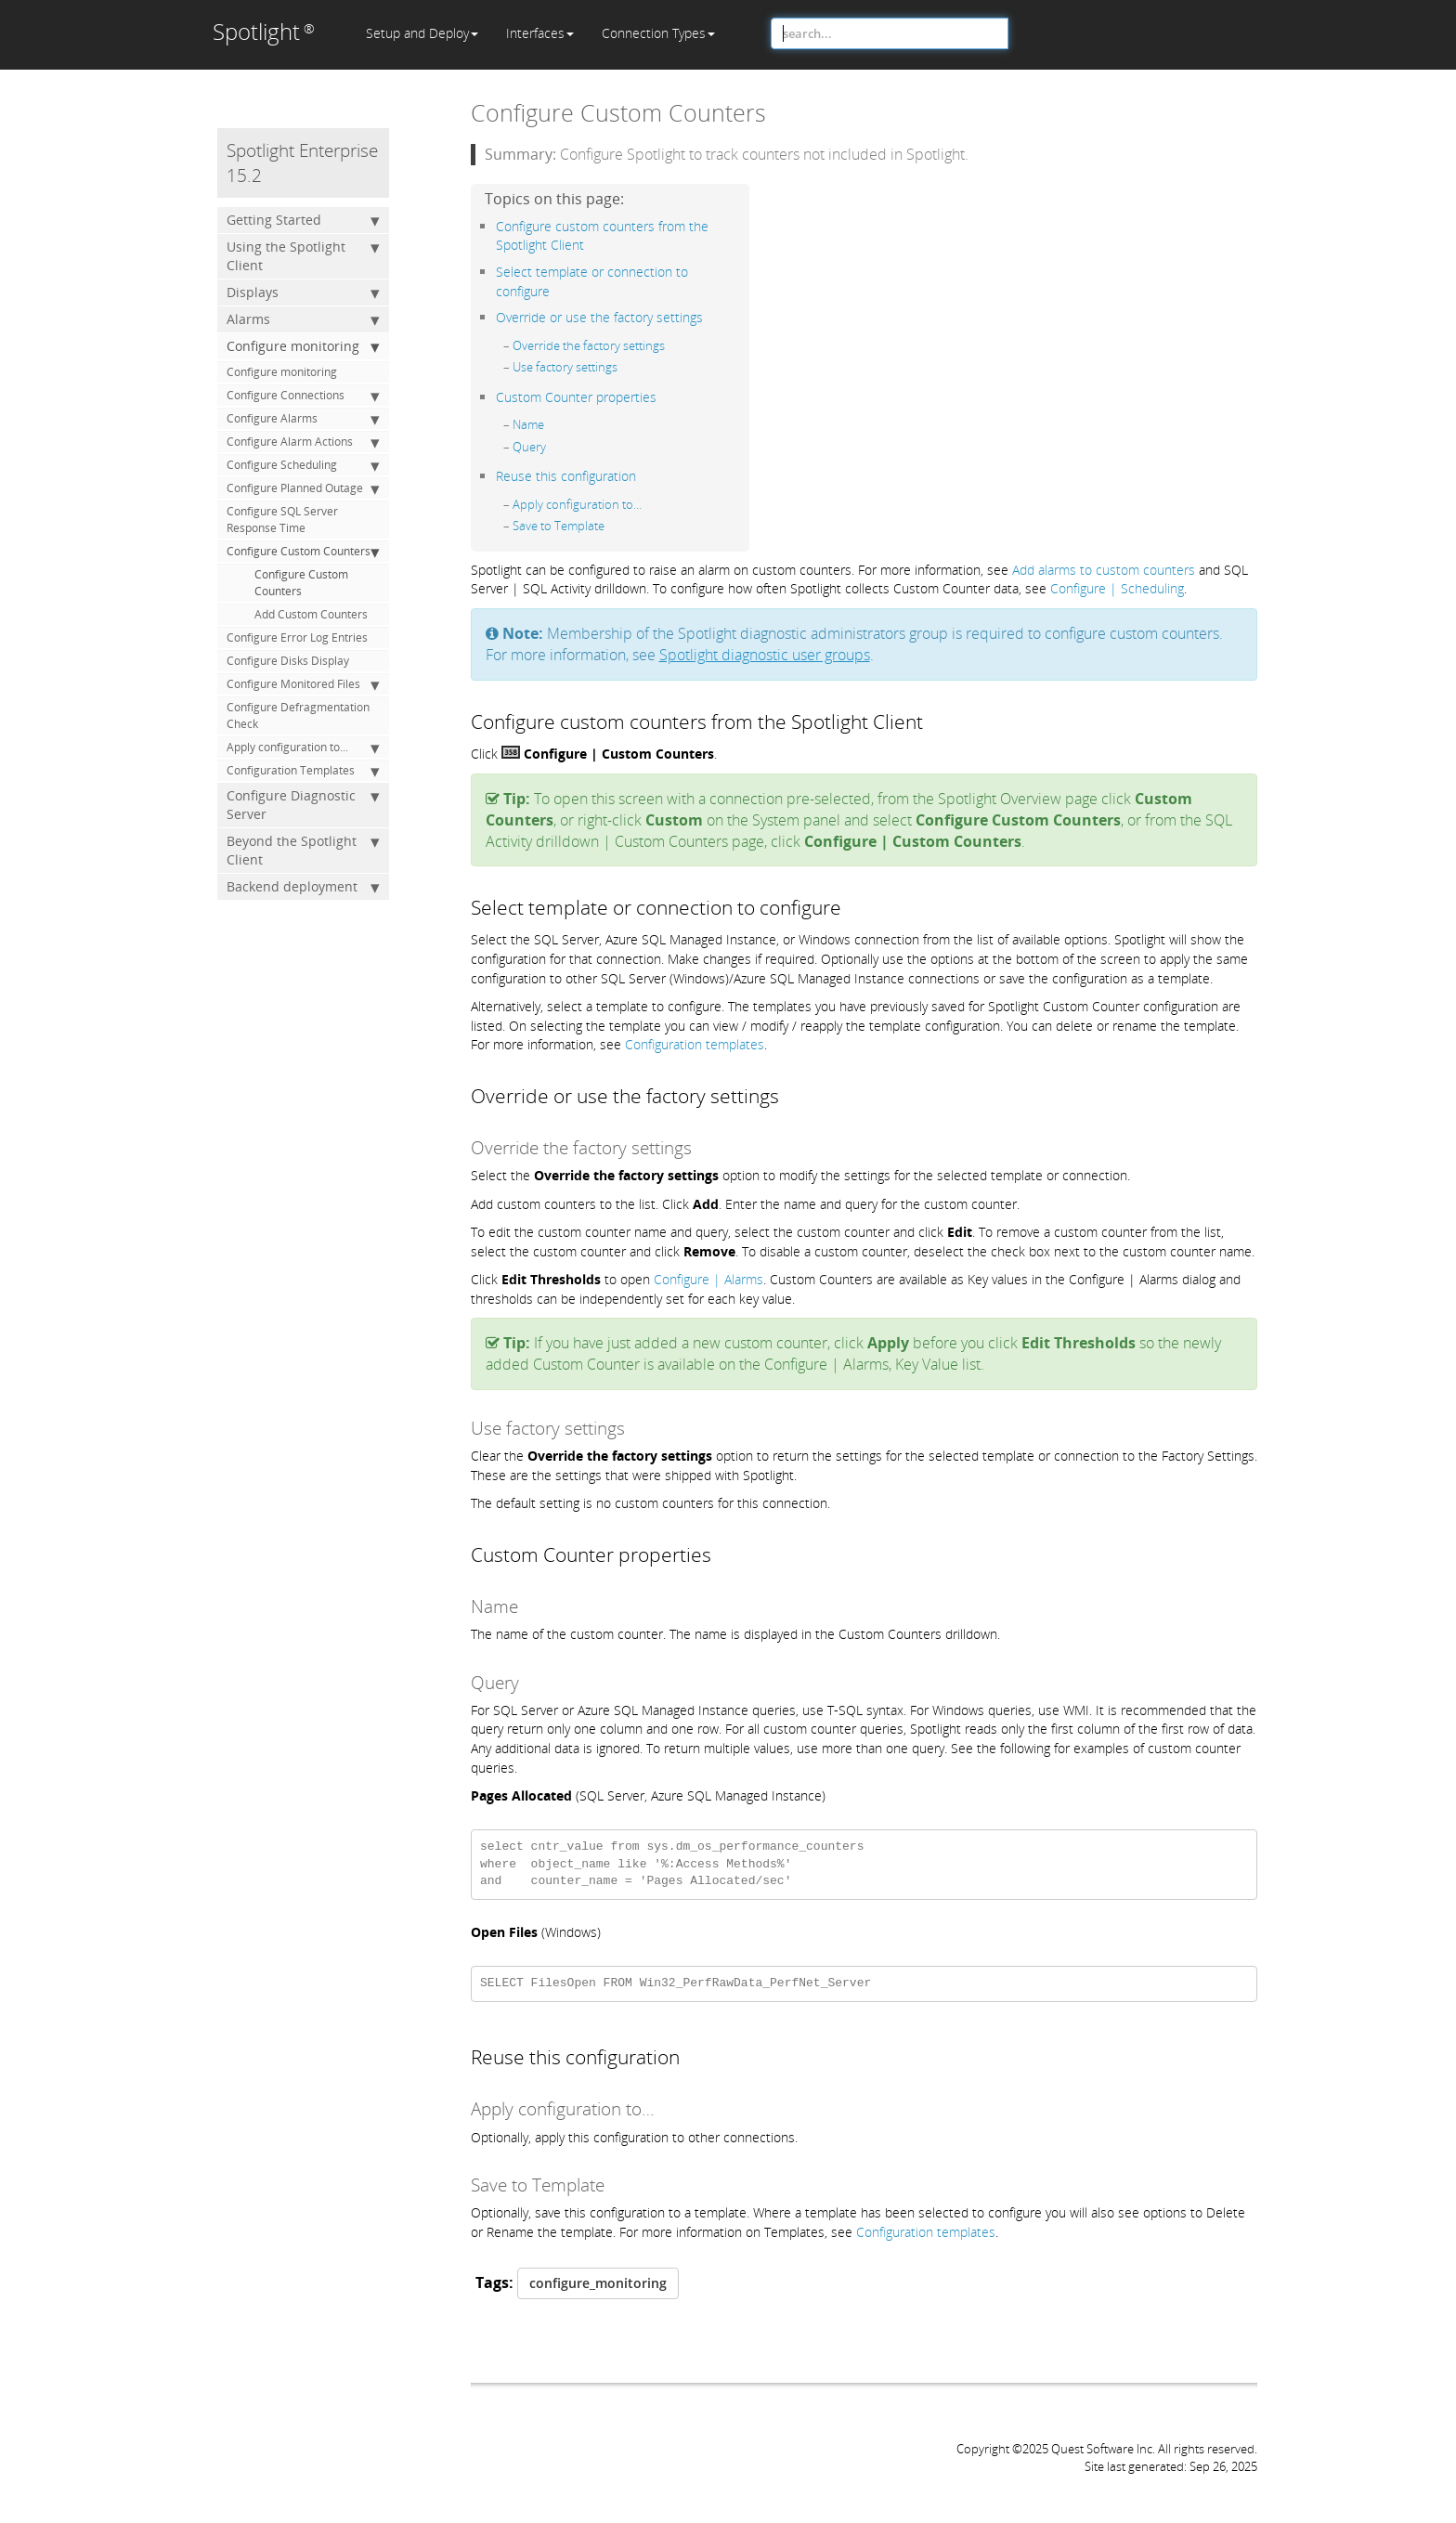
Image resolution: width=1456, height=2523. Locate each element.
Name (528, 424)
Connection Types (658, 33)
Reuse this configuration (566, 476)
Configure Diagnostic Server (303, 805)
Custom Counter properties (576, 397)
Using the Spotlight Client (303, 256)
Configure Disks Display (288, 661)
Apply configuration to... (303, 747)
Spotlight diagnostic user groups (764, 654)
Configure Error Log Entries (297, 637)
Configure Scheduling (303, 465)
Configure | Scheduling (1117, 588)
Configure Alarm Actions (303, 442)
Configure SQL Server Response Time (282, 519)
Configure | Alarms (708, 1279)
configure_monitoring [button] (598, 2283)
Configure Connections (303, 395)
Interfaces (540, 33)
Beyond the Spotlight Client (303, 850)
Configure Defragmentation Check (298, 715)
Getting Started (303, 220)
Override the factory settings (589, 345)
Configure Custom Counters (303, 551)
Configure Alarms (303, 418)
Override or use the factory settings (599, 317)
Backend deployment (303, 887)
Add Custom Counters (311, 614)
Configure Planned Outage (303, 488)
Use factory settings (565, 366)
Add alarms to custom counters (1103, 570)
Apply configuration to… (577, 504)
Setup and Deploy (422, 33)
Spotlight (264, 31)
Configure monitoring (303, 346)
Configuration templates (694, 1044)
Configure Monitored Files (303, 684)
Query (529, 446)
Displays (303, 292)
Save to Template (558, 525)
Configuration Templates (303, 770)
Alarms (303, 319)
